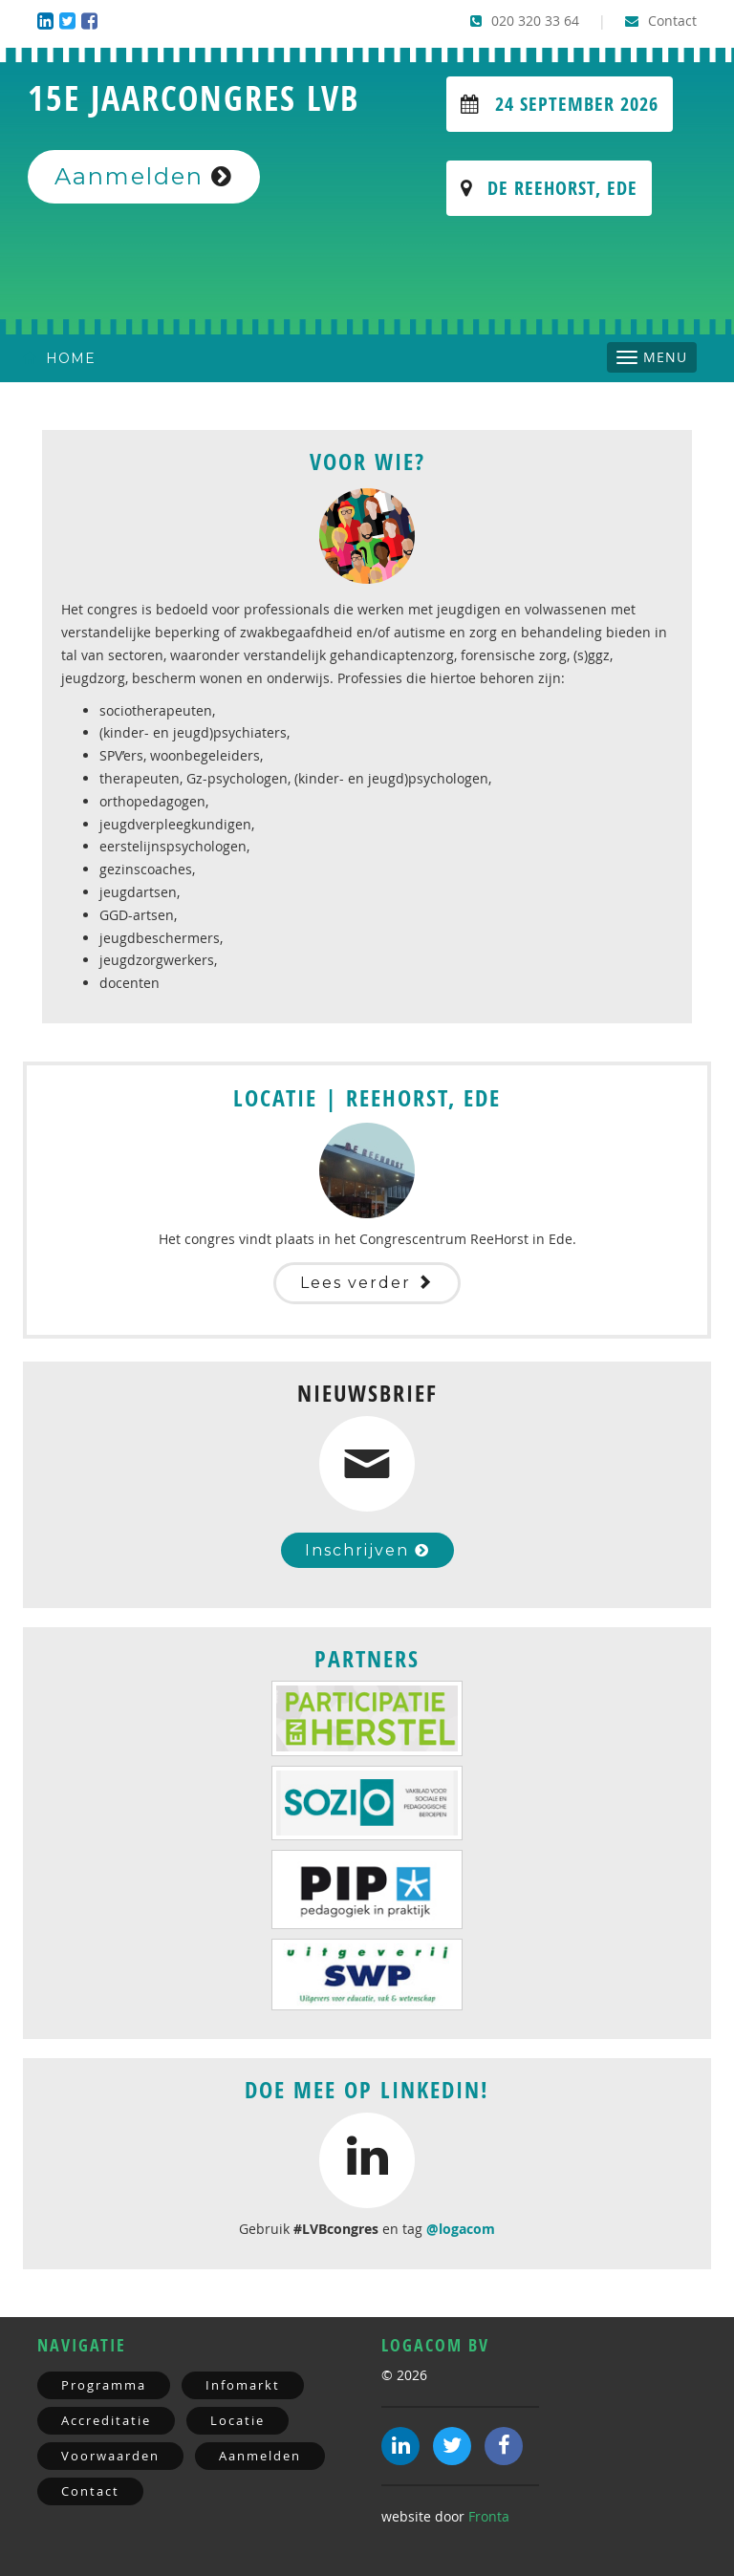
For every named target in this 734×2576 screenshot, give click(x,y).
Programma (103, 2385)
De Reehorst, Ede (549, 188)
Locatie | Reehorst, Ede (367, 1098)
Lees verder (367, 1283)
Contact (661, 20)
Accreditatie (106, 2420)
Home (59, 358)
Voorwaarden (110, 2455)
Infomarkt (242, 2385)
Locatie (237, 2420)
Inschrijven (367, 1550)
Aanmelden (143, 176)
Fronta (488, 2516)
